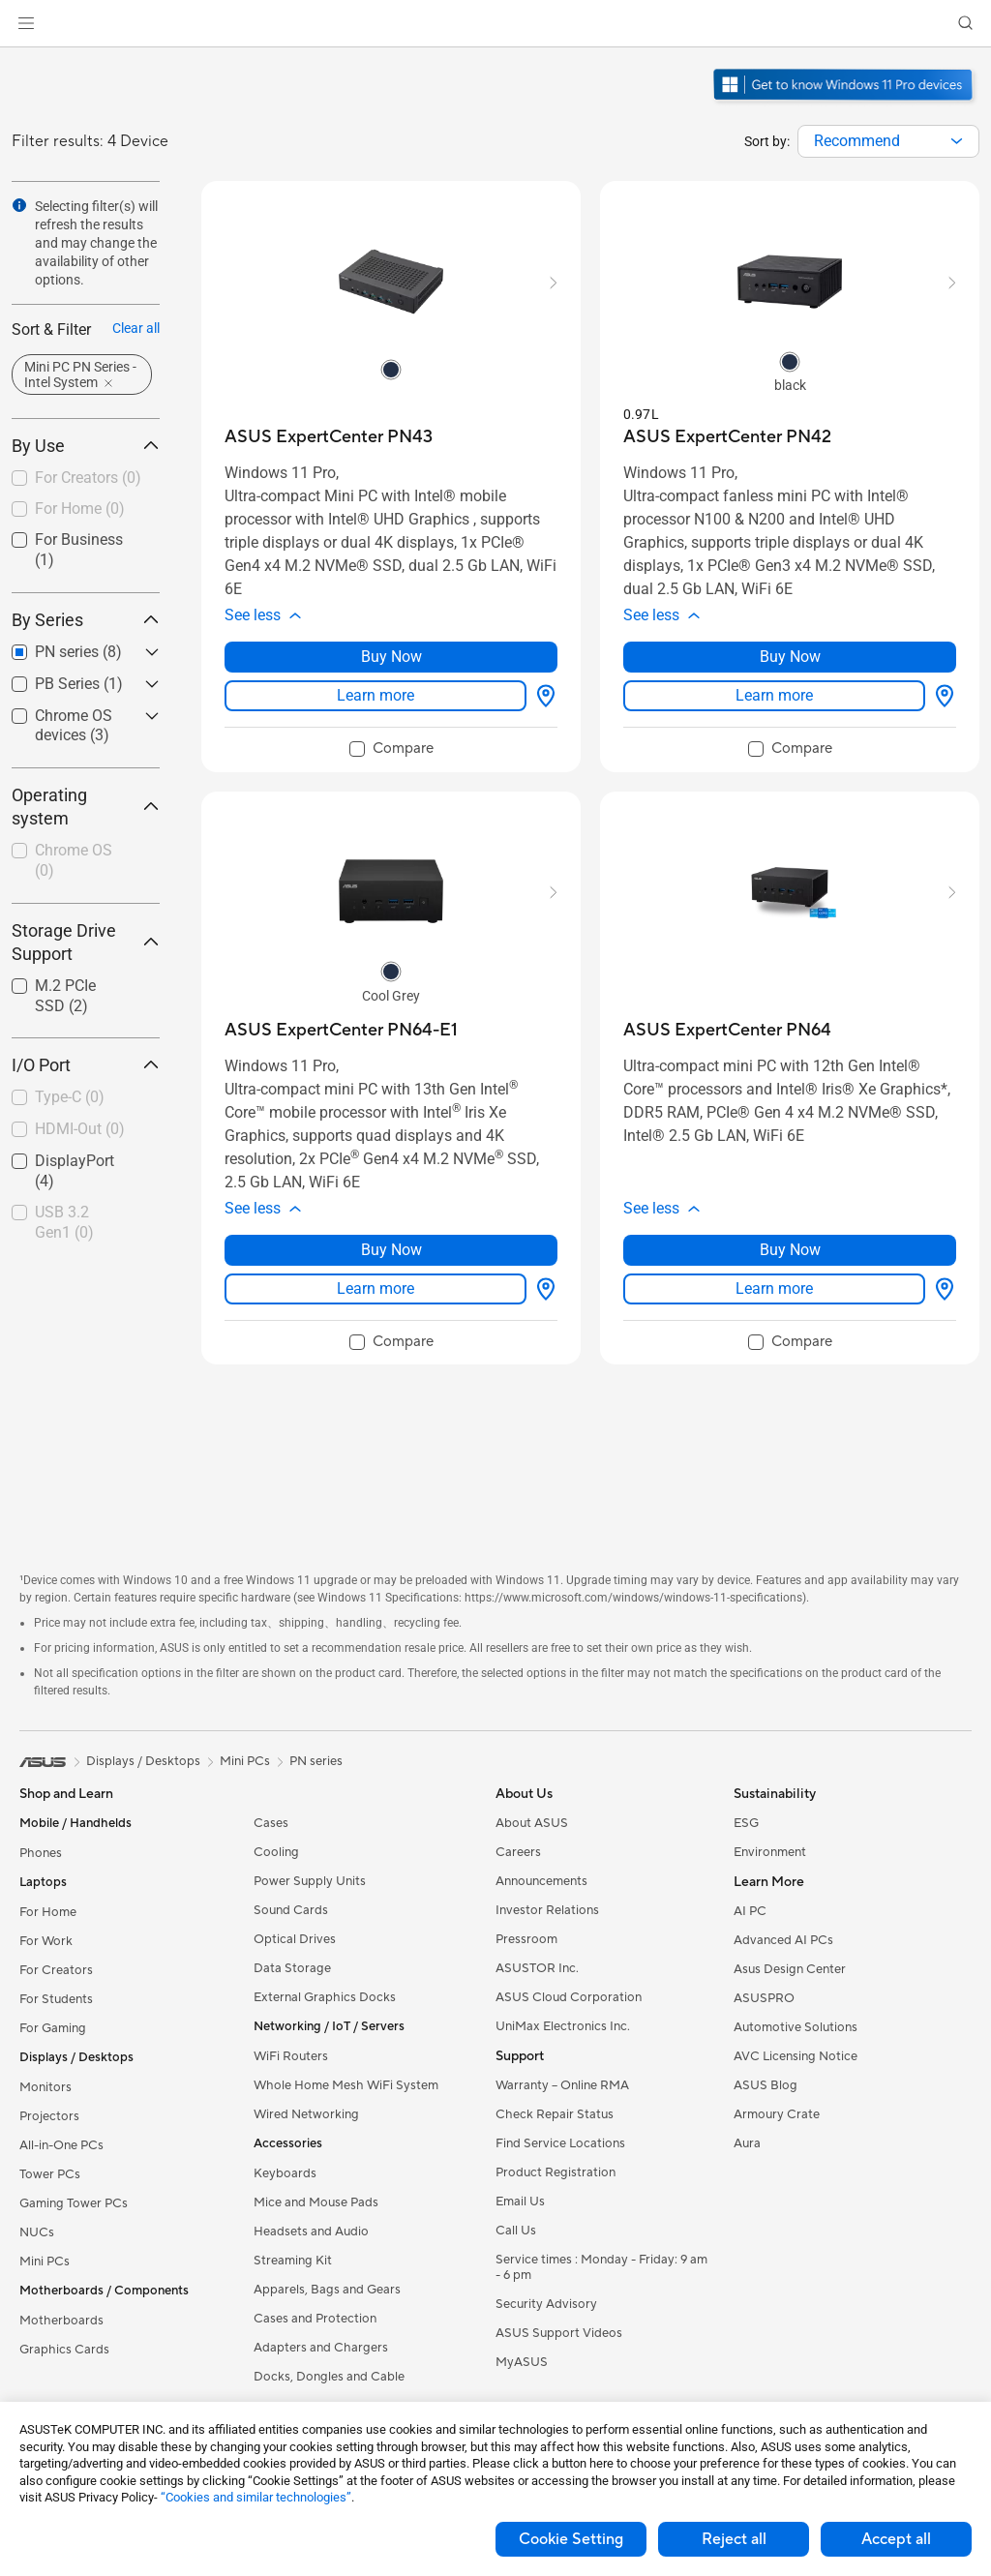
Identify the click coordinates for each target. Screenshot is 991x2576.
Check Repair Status (555, 2114)
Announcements (541, 1881)
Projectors (49, 2116)
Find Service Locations (560, 2143)
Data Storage (292, 1968)
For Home (80, 508)
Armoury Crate (777, 2114)
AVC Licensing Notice (795, 2056)
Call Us (516, 2230)
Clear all (136, 328)
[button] (26, 23)
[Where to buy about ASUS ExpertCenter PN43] (541, 695)
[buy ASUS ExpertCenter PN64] (727, 1030)
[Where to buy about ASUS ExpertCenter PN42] (940, 695)
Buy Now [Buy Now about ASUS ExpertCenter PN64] (790, 1250)
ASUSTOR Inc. (537, 1968)
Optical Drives (295, 1939)
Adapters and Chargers (321, 2347)
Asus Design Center (790, 1969)
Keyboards (285, 2173)
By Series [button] (86, 620)
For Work (46, 1941)
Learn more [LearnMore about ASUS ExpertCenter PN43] (375, 695)
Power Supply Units (310, 1881)
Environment (770, 1852)
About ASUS (532, 1823)
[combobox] (888, 141)
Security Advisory (546, 2304)
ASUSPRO (764, 1998)
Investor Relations (547, 1910)
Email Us (520, 2201)
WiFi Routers (291, 2056)
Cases (271, 1823)
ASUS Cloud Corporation (569, 1997)
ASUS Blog (765, 2085)
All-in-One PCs (61, 2145)
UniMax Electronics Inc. (563, 2026)
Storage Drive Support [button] (86, 942)
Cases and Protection (315, 2318)
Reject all (734, 2539)
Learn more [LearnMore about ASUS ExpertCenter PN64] (774, 1288)
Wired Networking (306, 2114)
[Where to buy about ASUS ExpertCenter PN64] (940, 1288)
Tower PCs (49, 2174)
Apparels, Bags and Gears (327, 2289)
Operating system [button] (86, 806)
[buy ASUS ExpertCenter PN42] (727, 437)
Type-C (70, 1097)
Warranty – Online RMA (562, 2085)
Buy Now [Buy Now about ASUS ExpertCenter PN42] (790, 656)
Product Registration (556, 2172)
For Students (56, 1999)
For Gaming (52, 2028)
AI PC (750, 1911)
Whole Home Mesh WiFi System (346, 2085)
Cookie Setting (571, 2539)
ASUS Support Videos (559, 2333)
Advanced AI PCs (783, 1940)
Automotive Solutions (795, 2027)
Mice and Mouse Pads (316, 2202)
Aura (747, 2143)
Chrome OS (73, 860)
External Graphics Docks (325, 1997)
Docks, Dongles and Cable (329, 2376)
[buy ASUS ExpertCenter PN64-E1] (341, 1030)
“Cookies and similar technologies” (256, 2497)
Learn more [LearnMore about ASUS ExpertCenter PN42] (774, 695)
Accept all (896, 2539)
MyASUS (522, 2362)
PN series (316, 1761)
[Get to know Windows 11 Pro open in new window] (845, 102)
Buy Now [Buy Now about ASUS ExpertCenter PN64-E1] (391, 1250)
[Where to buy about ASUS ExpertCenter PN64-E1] (541, 1288)
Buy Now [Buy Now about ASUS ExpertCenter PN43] (391, 656)
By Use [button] (86, 445)
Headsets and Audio (311, 2231)
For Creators (88, 477)
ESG (746, 1823)
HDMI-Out (80, 1129)
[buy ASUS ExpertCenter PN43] (329, 437)
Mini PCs (44, 2261)
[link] (496, 23)
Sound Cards (291, 1910)
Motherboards (61, 2320)
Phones (40, 1853)
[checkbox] (86, 479)
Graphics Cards (64, 2349)
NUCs (36, 2232)
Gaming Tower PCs (73, 2203)
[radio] (391, 368)
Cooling (276, 1852)
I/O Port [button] (86, 1065)
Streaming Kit (293, 2260)
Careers (518, 1852)
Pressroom (526, 1939)
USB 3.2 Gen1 (64, 1222)
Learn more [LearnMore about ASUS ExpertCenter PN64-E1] (375, 1288)
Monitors (45, 2087)
